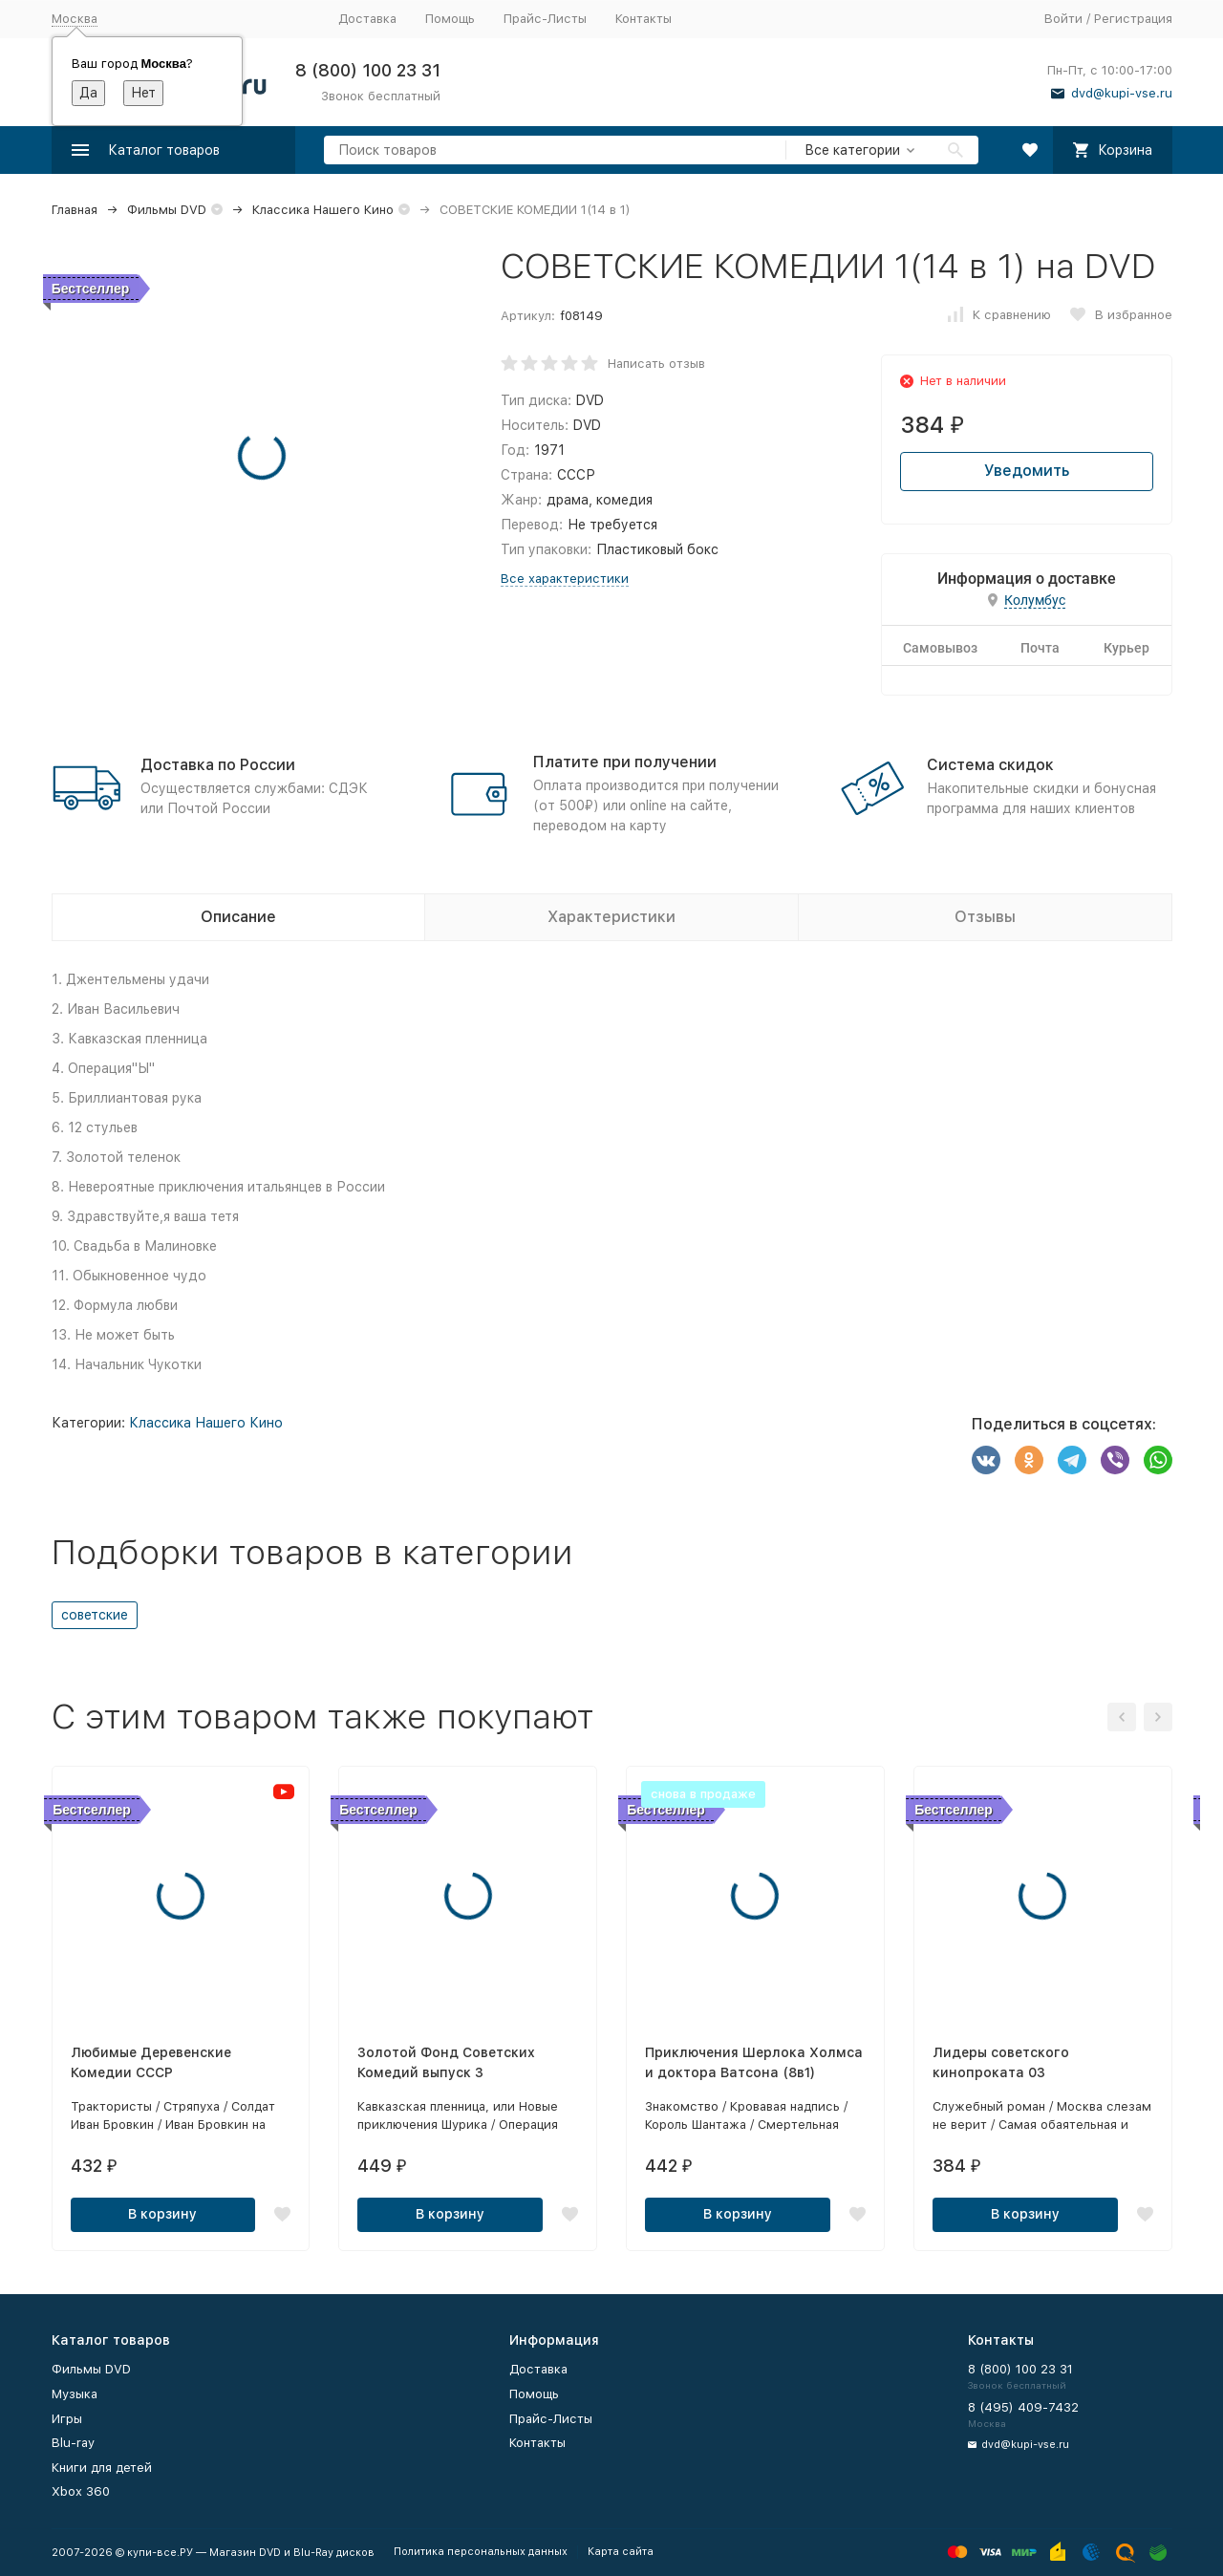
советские (94, 1614)
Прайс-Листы (545, 18)
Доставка (367, 18)
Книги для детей (102, 2467)
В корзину (162, 2214)
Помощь (450, 18)
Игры (67, 2419)
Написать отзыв (656, 363)
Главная (74, 210)
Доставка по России (217, 765)
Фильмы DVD (166, 210)
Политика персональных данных (481, 2551)
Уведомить (1026, 471)
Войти (1063, 18)
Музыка (74, 2394)
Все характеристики (565, 578)
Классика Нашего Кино (323, 210)
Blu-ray (73, 2443)
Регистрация (1133, 18)
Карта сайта (621, 2551)
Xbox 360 (81, 2491)
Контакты (643, 18)
